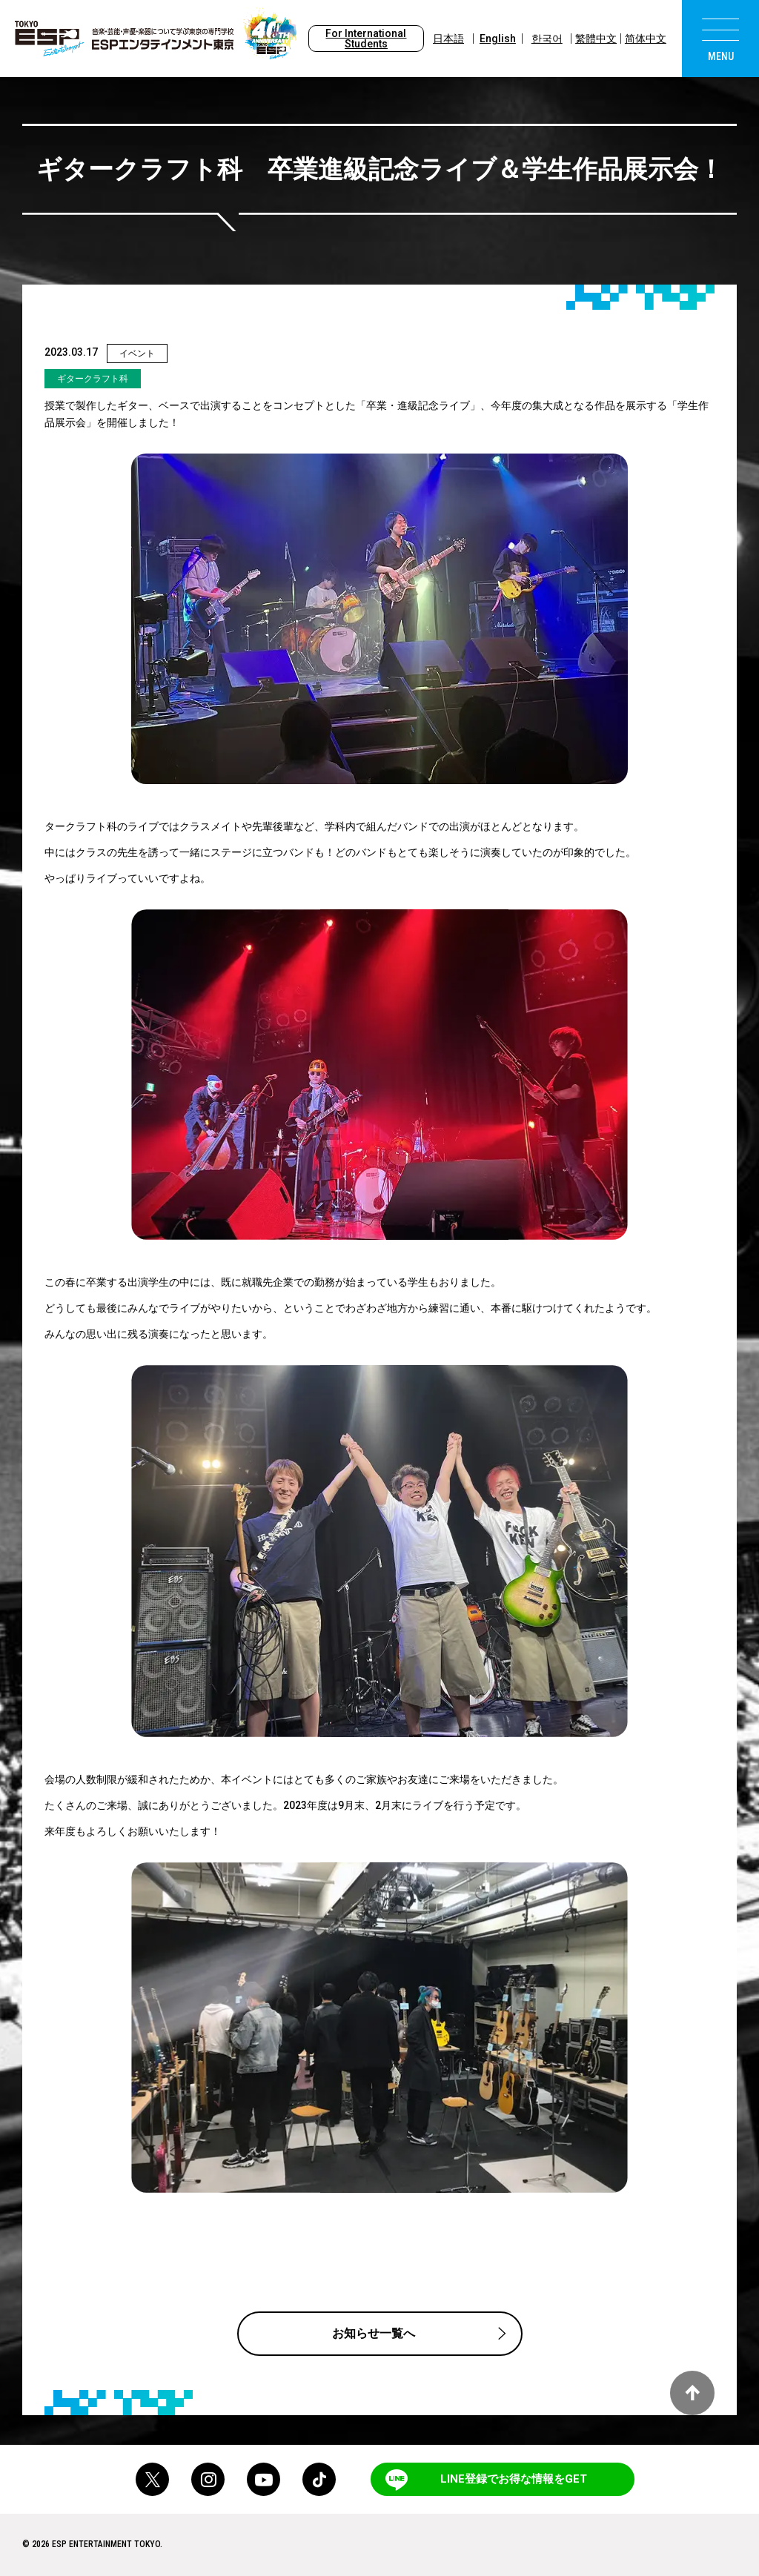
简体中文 (645, 38)
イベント (137, 353)
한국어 (547, 38)
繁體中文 (596, 38)
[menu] (720, 38)
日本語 (448, 38)
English (498, 38)
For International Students (365, 38)
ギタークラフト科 (92, 379)
